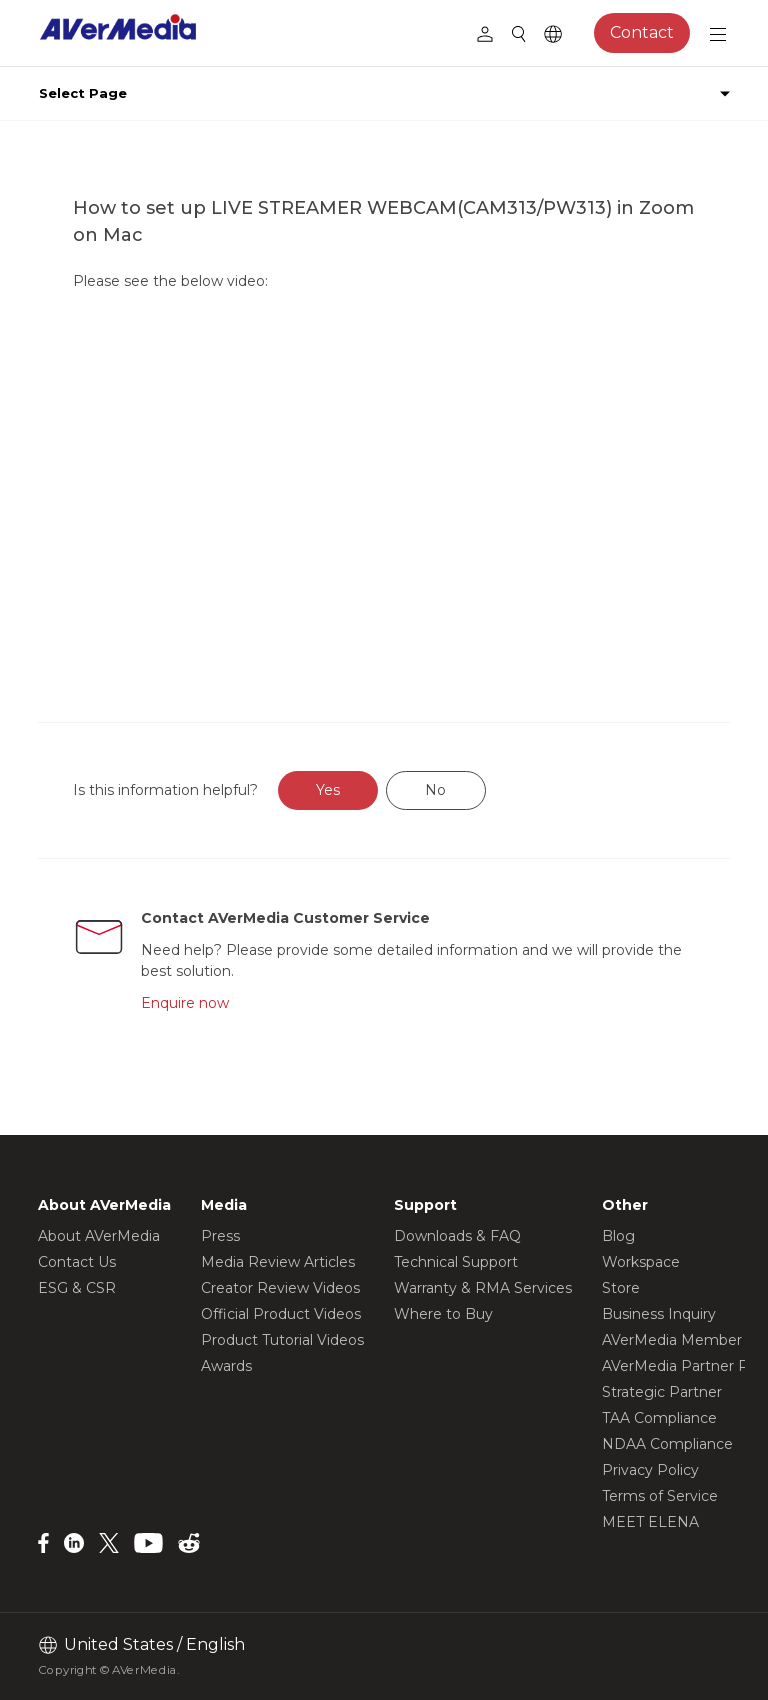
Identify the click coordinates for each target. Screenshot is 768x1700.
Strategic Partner (662, 1392)
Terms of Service (660, 1496)
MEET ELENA (650, 1522)
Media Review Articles (278, 1262)
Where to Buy (443, 1314)
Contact (642, 32)
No (435, 790)
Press (220, 1236)
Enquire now (185, 1003)
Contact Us (77, 1262)
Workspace (641, 1262)
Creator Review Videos (280, 1288)
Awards (226, 1366)
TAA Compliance (659, 1418)
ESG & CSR (77, 1288)
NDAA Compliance (667, 1444)
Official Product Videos (281, 1314)
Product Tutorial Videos (282, 1340)
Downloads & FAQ (457, 1236)
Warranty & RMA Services (483, 1288)
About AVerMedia (99, 1236)
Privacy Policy (650, 1470)
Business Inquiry (659, 1314)
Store (621, 1288)
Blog (618, 1236)
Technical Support (456, 1262)
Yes (328, 790)
